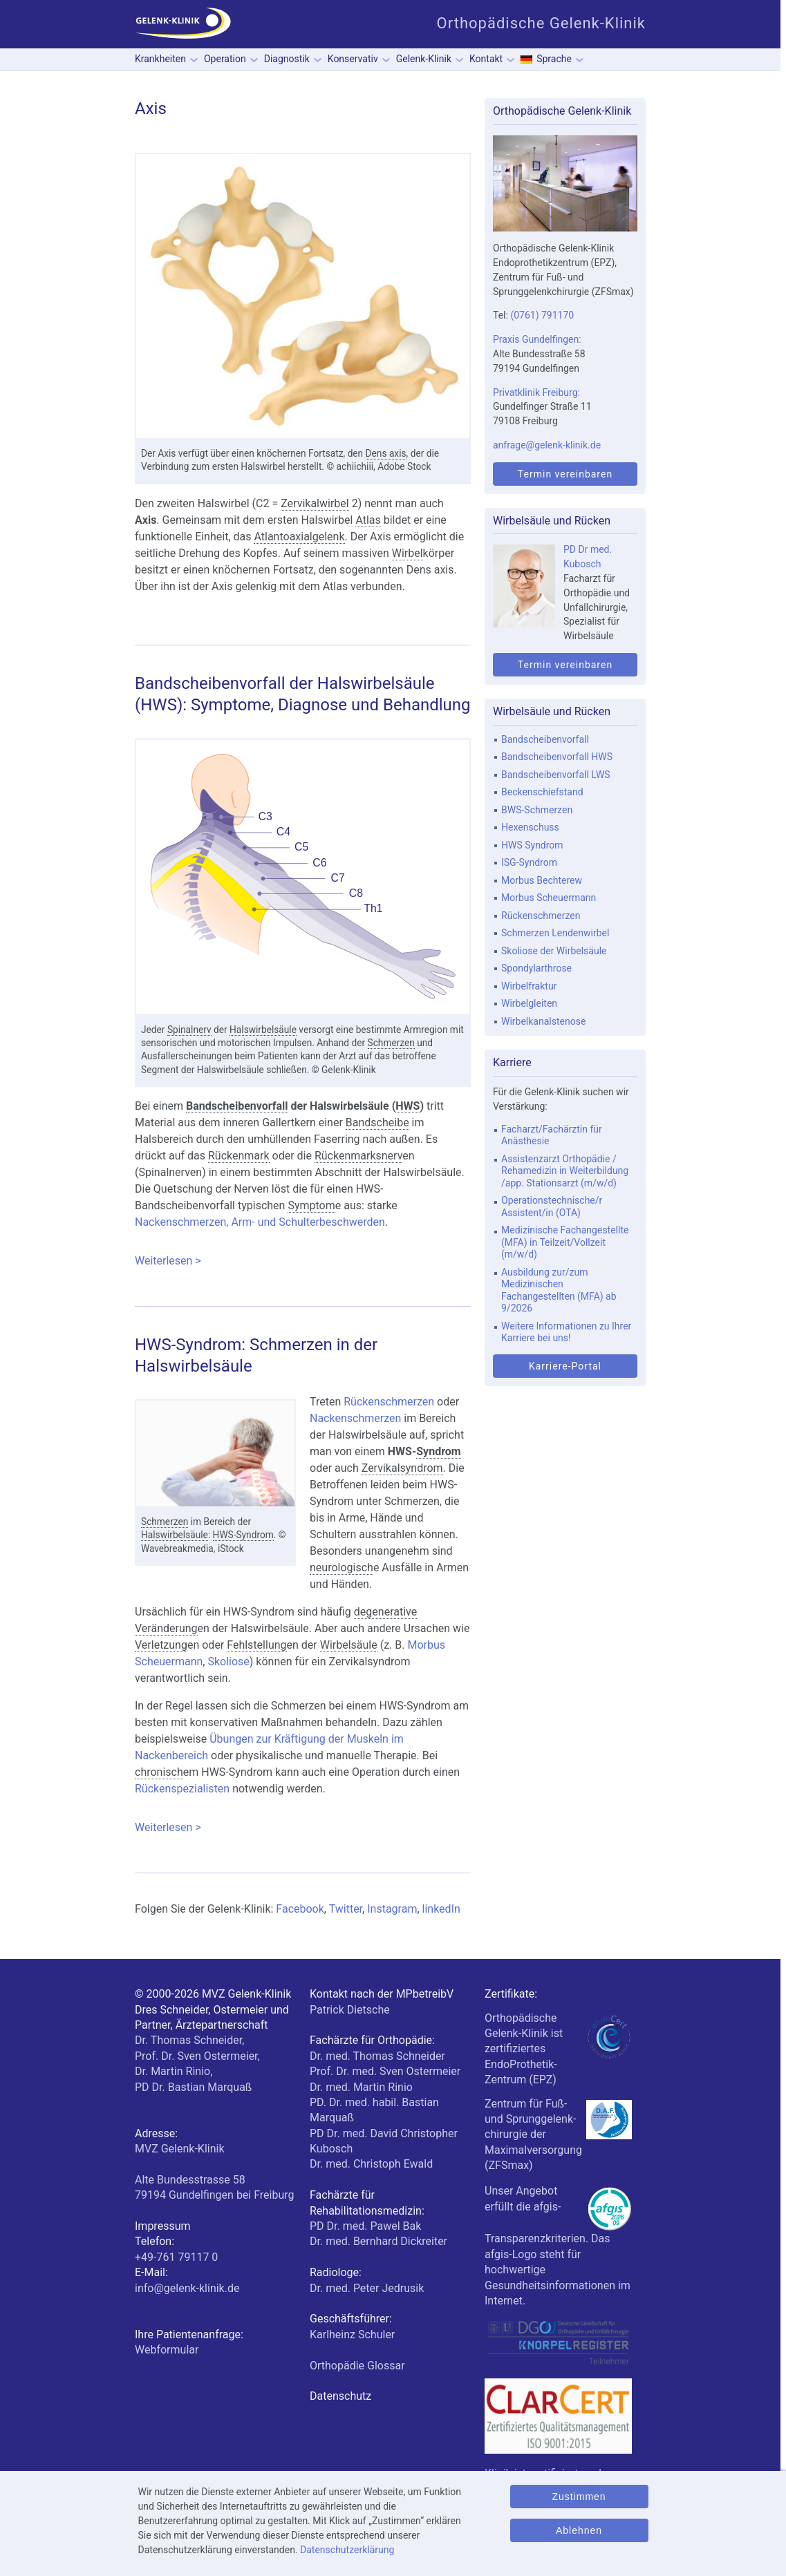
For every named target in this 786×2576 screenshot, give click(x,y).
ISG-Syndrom (529, 862)
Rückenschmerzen (389, 1401)
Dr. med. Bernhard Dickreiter (378, 2241)
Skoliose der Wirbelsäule (554, 950)
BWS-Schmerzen (536, 809)
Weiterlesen (303, 1261)
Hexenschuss (530, 827)
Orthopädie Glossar (357, 2365)
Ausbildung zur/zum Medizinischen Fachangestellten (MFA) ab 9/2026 (559, 1290)
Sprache (554, 58)
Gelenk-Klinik (423, 58)
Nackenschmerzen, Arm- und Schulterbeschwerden (260, 1222)
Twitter (345, 1908)
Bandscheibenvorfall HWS (556, 756)
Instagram (392, 1908)
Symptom (311, 1205)
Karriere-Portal (565, 1366)
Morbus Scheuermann (548, 897)
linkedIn (441, 1908)
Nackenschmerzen (355, 1418)
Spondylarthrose (536, 968)
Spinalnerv (189, 1029)
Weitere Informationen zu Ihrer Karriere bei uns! (566, 1332)
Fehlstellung (256, 1644)
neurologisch (341, 1567)
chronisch (159, 1772)
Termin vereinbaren (565, 474)
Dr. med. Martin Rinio (361, 2087)
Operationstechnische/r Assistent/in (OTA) (551, 1206)
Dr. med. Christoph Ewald (371, 2163)
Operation (225, 58)
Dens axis (386, 453)
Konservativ (353, 58)
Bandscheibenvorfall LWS (555, 774)
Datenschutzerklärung (347, 2549)
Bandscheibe (377, 1122)
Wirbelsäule (348, 1644)
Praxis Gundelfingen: (537, 339)
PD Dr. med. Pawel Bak (365, 2226)
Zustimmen (579, 2496)
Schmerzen (391, 1042)
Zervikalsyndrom (402, 1468)
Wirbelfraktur (528, 986)
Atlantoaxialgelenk (299, 536)
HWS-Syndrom (243, 1534)
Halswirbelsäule (263, 1029)
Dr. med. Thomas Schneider (377, 2056)
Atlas (367, 520)
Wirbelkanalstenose (543, 1021)
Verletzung (161, 1644)
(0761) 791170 (542, 315)
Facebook (300, 1908)
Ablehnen (579, 2530)
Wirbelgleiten (529, 1003)
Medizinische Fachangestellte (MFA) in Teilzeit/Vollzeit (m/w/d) (564, 1242)
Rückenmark (239, 1155)
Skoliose (228, 1661)
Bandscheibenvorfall (237, 1105)
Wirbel (407, 553)
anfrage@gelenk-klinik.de (547, 445)
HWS (407, 1105)
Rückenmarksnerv (358, 1155)
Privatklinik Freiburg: (536, 392)
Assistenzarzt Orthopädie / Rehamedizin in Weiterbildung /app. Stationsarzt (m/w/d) (564, 1170)
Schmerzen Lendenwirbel (555, 932)
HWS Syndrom (532, 845)
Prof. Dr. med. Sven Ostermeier (385, 2071)
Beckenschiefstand (542, 791)
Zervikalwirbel (315, 503)
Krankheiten (160, 58)
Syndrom (438, 1451)
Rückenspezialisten (182, 1788)
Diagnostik (287, 58)
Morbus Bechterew (541, 880)
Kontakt (486, 58)
